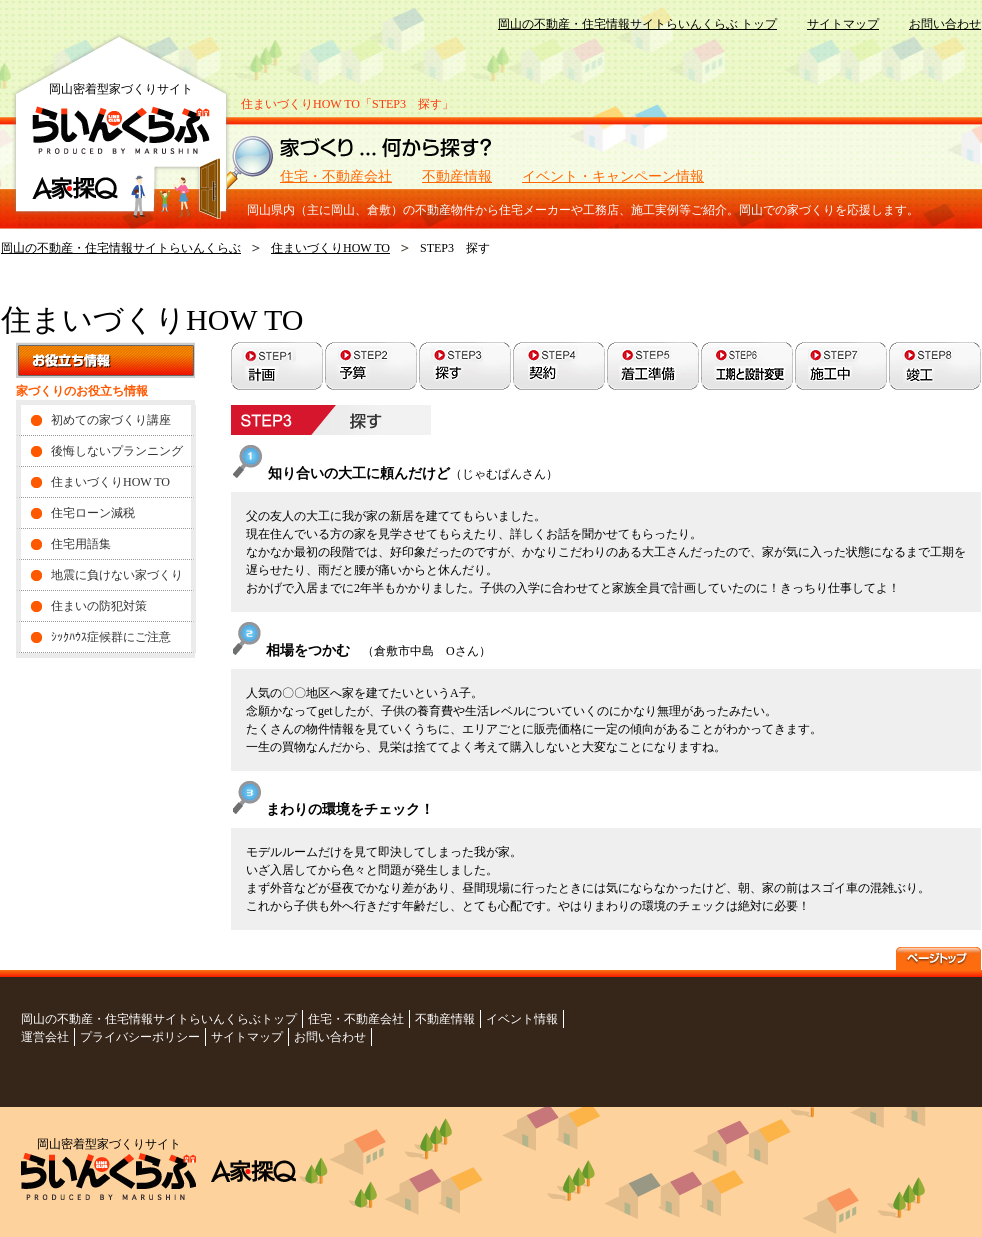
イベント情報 (522, 1019)
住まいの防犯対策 (99, 606)
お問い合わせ (945, 24)
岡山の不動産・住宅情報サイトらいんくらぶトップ (159, 1019)
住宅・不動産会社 (336, 176)
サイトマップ (843, 24)
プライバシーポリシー (140, 1037)
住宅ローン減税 (93, 513)
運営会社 (45, 1037)
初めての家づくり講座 (111, 420)
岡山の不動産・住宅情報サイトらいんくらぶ (121, 248)
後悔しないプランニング (117, 451)
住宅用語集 (81, 544)
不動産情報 (457, 176)
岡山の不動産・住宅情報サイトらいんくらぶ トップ (637, 24)
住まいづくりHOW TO (330, 248)
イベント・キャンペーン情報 (613, 176)
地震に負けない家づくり (117, 575)
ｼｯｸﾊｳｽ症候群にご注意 (111, 637)
